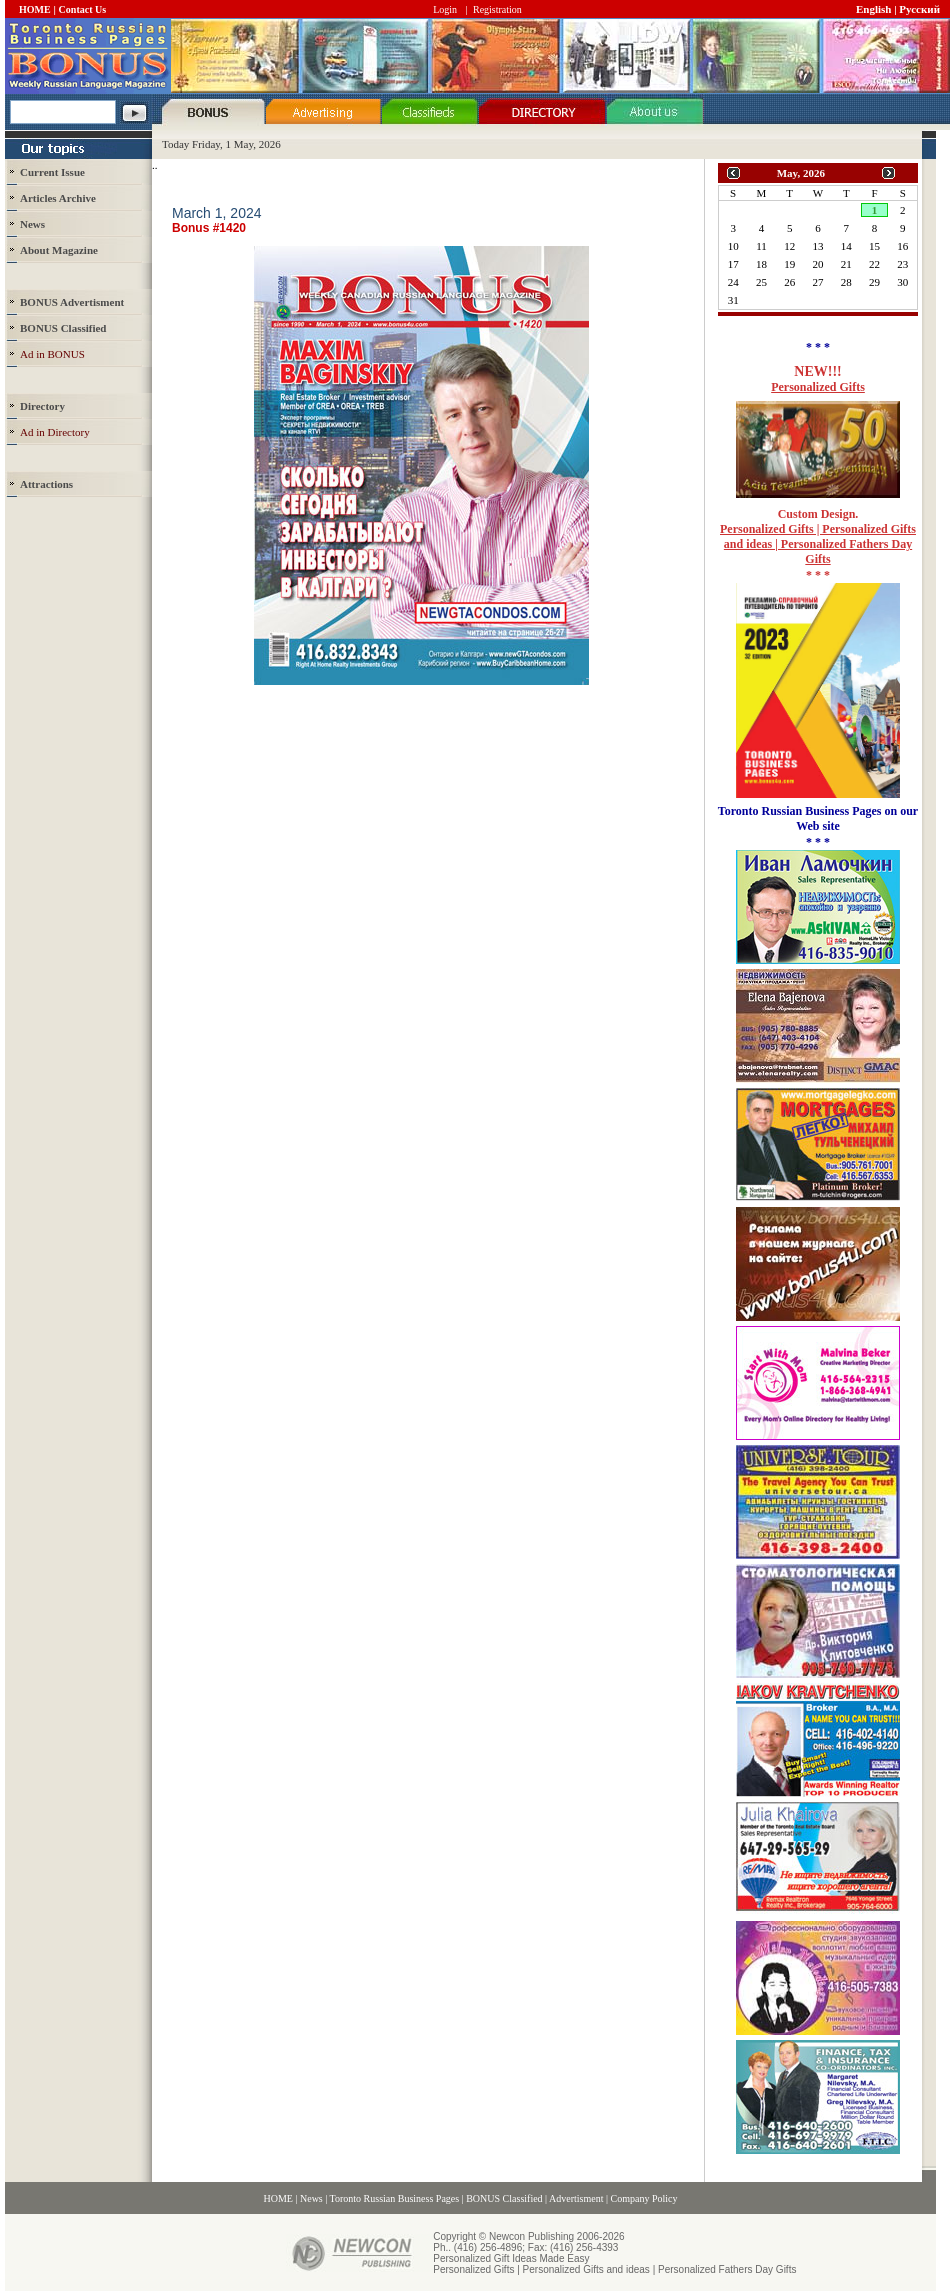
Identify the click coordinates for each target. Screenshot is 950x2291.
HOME (35, 9)
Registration (497, 9)
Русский (919, 9)
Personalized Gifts (818, 387)
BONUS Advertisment (72, 302)
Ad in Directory (55, 432)
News (32, 224)
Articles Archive (58, 198)
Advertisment (576, 2198)
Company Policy (644, 2198)
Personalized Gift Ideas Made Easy (511, 2258)
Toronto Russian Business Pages (395, 2198)
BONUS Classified (504, 2198)
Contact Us (83, 9)
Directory (42, 406)
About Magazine (59, 250)
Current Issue (52, 172)
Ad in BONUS (52, 354)
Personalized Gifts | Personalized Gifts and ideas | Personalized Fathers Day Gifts (818, 544)
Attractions (46, 484)
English (873, 9)
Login (445, 9)
